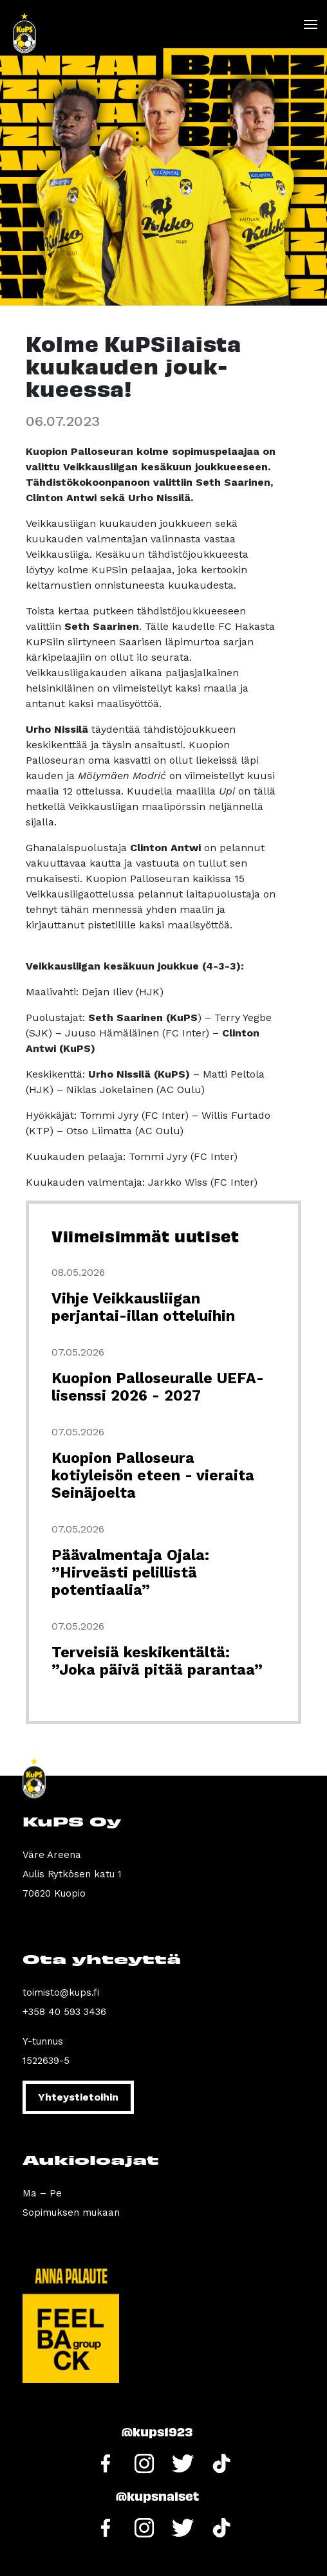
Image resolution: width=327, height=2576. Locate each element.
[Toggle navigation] (310, 24)
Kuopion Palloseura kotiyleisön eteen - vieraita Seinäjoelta (152, 1475)
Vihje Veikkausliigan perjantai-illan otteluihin (143, 1307)
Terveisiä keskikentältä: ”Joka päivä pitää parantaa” (157, 1661)
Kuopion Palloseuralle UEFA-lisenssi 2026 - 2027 (157, 1387)
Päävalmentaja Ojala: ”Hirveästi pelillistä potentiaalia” (130, 1573)
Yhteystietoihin (78, 2097)
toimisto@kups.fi (61, 1992)
